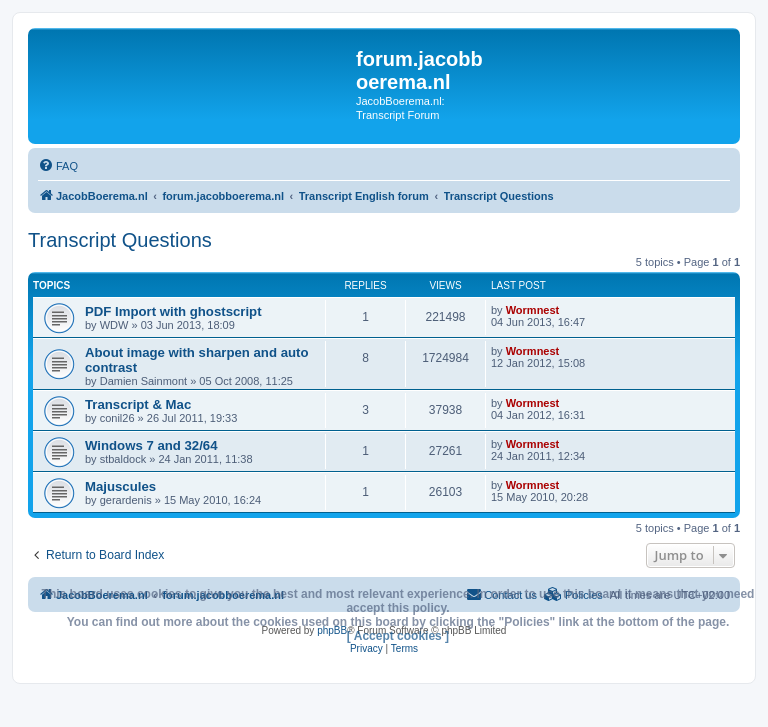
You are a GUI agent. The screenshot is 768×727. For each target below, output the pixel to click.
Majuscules (120, 486)
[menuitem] (58, 166)
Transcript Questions (120, 240)
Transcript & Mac (138, 404)
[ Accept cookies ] (398, 636)
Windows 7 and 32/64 (151, 445)
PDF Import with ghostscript (173, 311)
